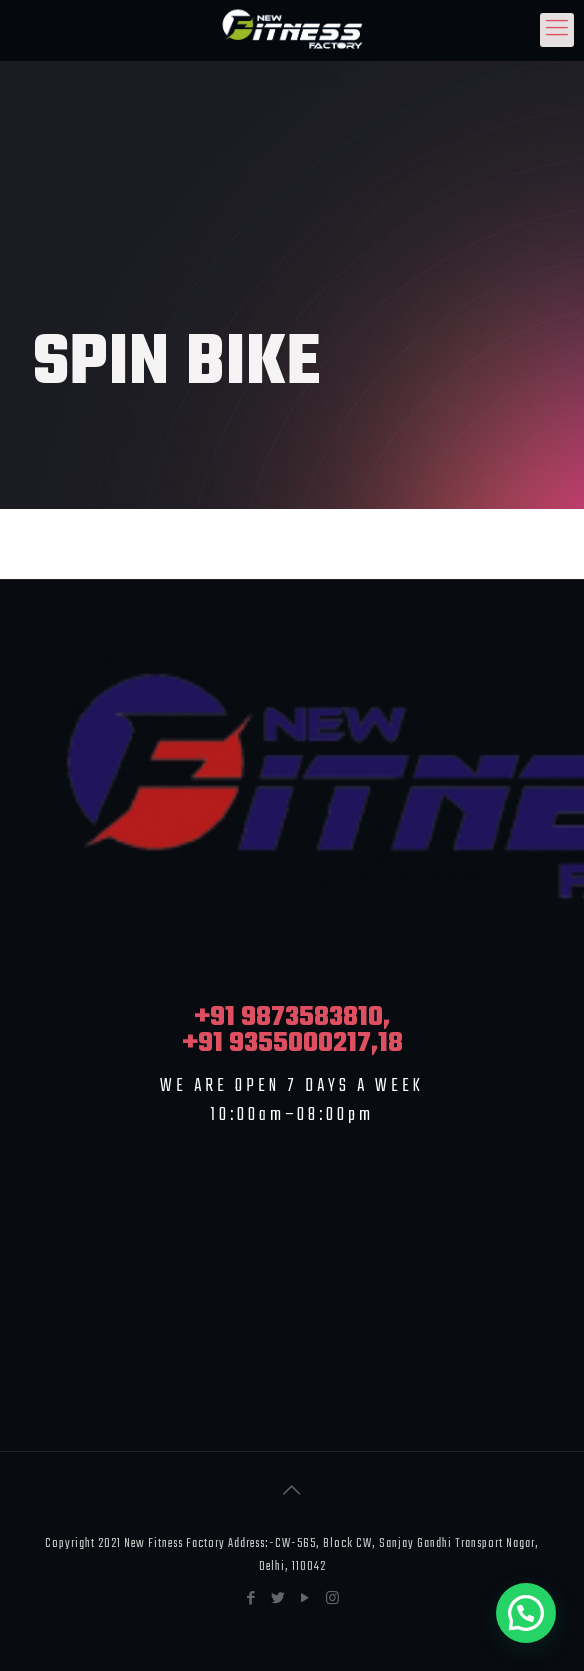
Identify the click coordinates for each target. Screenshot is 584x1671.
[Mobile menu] (557, 30)
